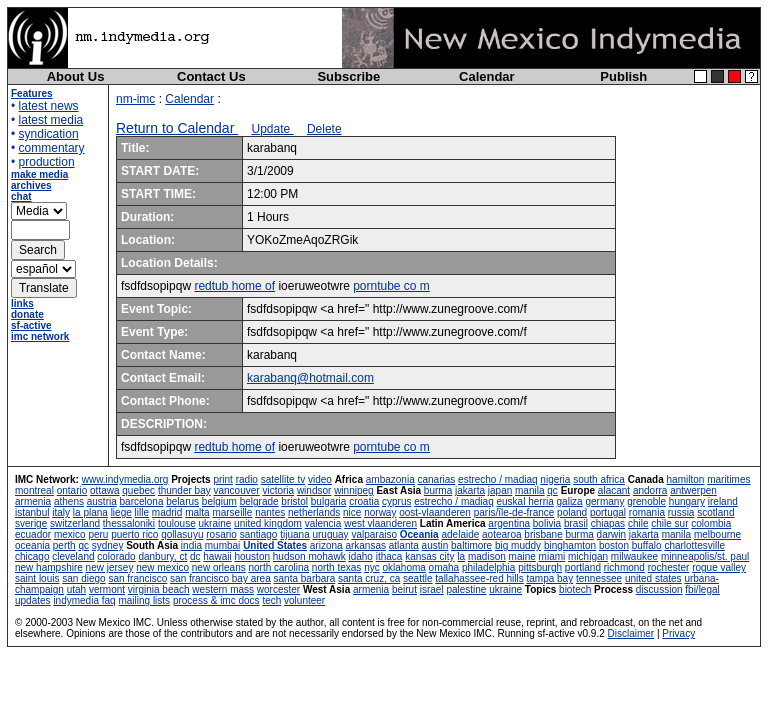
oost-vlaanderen (435, 512)
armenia (33, 501)
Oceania (419, 534)
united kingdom (268, 523)
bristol (294, 501)
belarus (182, 501)
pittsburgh (540, 567)
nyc (372, 567)
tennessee (599, 578)
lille (142, 512)
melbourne (717, 534)
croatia (364, 501)
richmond (624, 567)
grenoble (646, 501)
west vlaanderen (380, 523)
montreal (34, 490)
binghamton (570, 545)
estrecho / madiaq (498, 479)
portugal (608, 512)
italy (61, 512)
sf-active (31, 325)
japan (500, 490)
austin (435, 545)
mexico (70, 534)
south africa (599, 479)
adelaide (460, 534)
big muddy (518, 545)
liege (121, 512)
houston (252, 556)
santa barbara (305, 578)
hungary (687, 501)
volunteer (304, 600)
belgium (219, 501)
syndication (49, 134)
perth (64, 545)
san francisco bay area (220, 578)
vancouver (237, 490)
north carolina (278, 567)
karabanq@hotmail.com (310, 378)
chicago (32, 556)
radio (247, 479)
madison (487, 556)
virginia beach (159, 589)
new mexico (162, 567)
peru (98, 534)
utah (76, 589)
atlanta (404, 545)
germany (604, 501)
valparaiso (374, 534)
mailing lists (144, 600)
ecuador (33, 534)
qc (552, 490)
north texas (336, 567)
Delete (324, 129)
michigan (588, 556)
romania (647, 512)
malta (197, 512)
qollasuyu (182, 534)
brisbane (543, 534)
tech (271, 600)
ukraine (214, 523)
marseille (232, 512)
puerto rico (134, 534)
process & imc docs (216, 600)
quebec (138, 490)
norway (380, 512)
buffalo (647, 545)
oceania (32, 545)
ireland (723, 501)
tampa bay (549, 578)
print (222, 479)
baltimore (471, 545)
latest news (49, 106)
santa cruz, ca (369, 578)
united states (653, 578)
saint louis (37, 578)
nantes (270, 512)
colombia (711, 523)
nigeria (555, 479)
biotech (575, 589)
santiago (259, 534)
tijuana (294, 534)
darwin (611, 534)
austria (102, 501)
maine (522, 556)
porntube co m (391, 286)
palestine (466, 589)
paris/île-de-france (514, 512)
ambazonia (390, 479)
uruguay (330, 534)
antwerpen (693, 490)
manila (529, 490)
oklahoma (403, 567)
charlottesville (694, 545)
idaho (360, 556)
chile (638, 523)
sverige (31, 523)
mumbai (223, 545)
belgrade (259, 501)
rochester (669, 567)
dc (195, 556)
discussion (659, 589)
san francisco (137, 578)
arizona (326, 545)
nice (352, 512)
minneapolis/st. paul (705, 556)
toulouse (177, 523)
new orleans (219, 567)
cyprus (396, 501)
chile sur (669, 523)
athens (69, 501)
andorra (650, 490)
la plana (90, 512)
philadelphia (488, 567)
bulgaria (329, 501)
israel (432, 589)
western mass (223, 589)
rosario (221, 534)
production (47, 162)
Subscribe (348, 76)
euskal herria (525, 501)
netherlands (314, 512)
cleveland (73, 556)
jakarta (470, 490)
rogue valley (719, 567)
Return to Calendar (177, 128)
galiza (570, 501)
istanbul (32, 512)
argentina (509, 523)
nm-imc (135, 99)
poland (572, 512)
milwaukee (634, 556)
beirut (404, 589)
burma (438, 490)
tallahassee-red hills (479, 578)
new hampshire (49, 567)
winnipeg (353, 490)
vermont (107, 589)
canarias (436, 479)
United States (275, 545)
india (191, 545)
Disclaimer (631, 633)
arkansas (365, 545)
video (320, 479)
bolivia (547, 523)
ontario (72, 490)
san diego (83, 578)
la (461, 556)
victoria (278, 490)
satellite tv (283, 479)
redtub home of (234, 286)
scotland (715, 512)
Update (273, 129)
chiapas (608, 523)
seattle (417, 578)
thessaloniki (129, 523)
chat (21, 196)
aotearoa (501, 534)
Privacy (678, 633)
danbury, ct (162, 556)
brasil (576, 523)
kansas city (429, 556)
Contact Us (211, 76)
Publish (623, 76)
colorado (116, 556)
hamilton (686, 479)
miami (552, 556)
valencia (323, 523)
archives (31, 185)
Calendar (487, 76)
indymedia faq (84, 600)
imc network (40, 336)
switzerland (75, 523)
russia (681, 512)
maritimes (728, 479)
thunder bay (184, 490)
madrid (167, 512)
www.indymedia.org (125, 479)
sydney (108, 545)
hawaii (217, 556)
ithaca (389, 556)
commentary (52, 148)
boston (614, 545)
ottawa (104, 490)
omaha (444, 567)
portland (583, 567)
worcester (278, 589)
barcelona (142, 501)
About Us (76, 76)
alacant (614, 490)
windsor (314, 490)
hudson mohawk (309, 556)
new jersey (110, 567)
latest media (51, 120)
